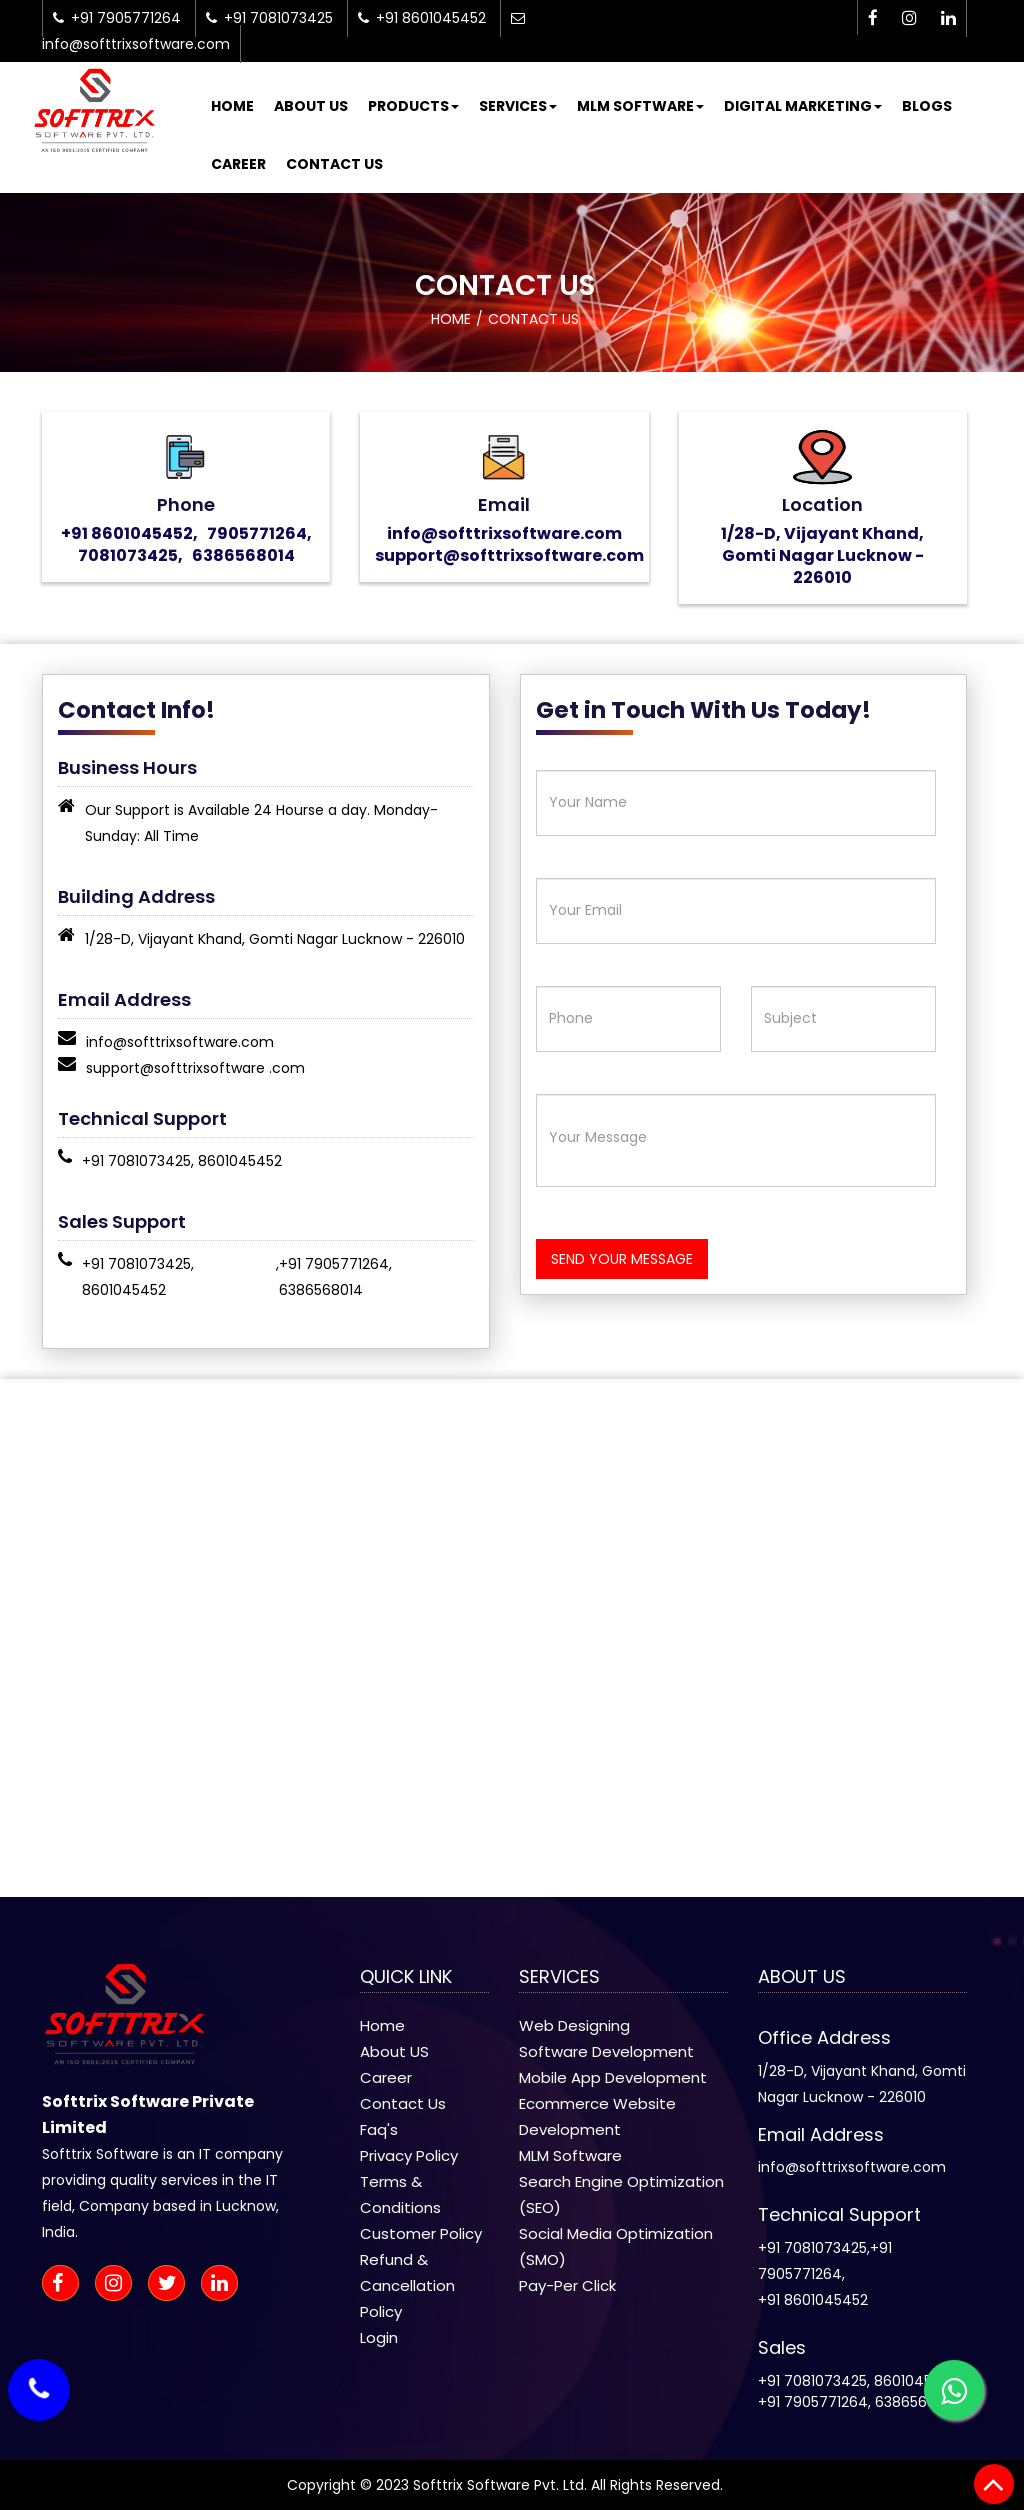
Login (379, 2337)
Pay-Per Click (567, 2285)
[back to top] (994, 2484)
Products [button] (413, 106)
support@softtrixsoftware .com (195, 1068)
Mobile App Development (613, 2077)
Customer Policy (421, 2233)
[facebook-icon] (873, 18)
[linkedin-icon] (949, 18)
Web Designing (574, 2025)
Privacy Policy (409, 2155)
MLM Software (570, 2155)
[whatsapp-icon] (954, 2390)
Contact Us (334, 164)
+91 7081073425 (136, 1161)
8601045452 (240, 1161)
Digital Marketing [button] (803, 106)
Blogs (927, 106)
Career (238, 164)
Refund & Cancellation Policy (407, 2285)
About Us (311, 106)
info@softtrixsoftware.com (180, 1042)
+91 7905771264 (334, 1264)
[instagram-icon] (909, 18)
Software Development (606, 2051)
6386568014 (321, 1290)
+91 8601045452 (813, 2300)
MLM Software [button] (640, 106)
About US (394, 2051)
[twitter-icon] (172, 2284)
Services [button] (518, 106)
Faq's (379, 2129)
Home (232, 106)
